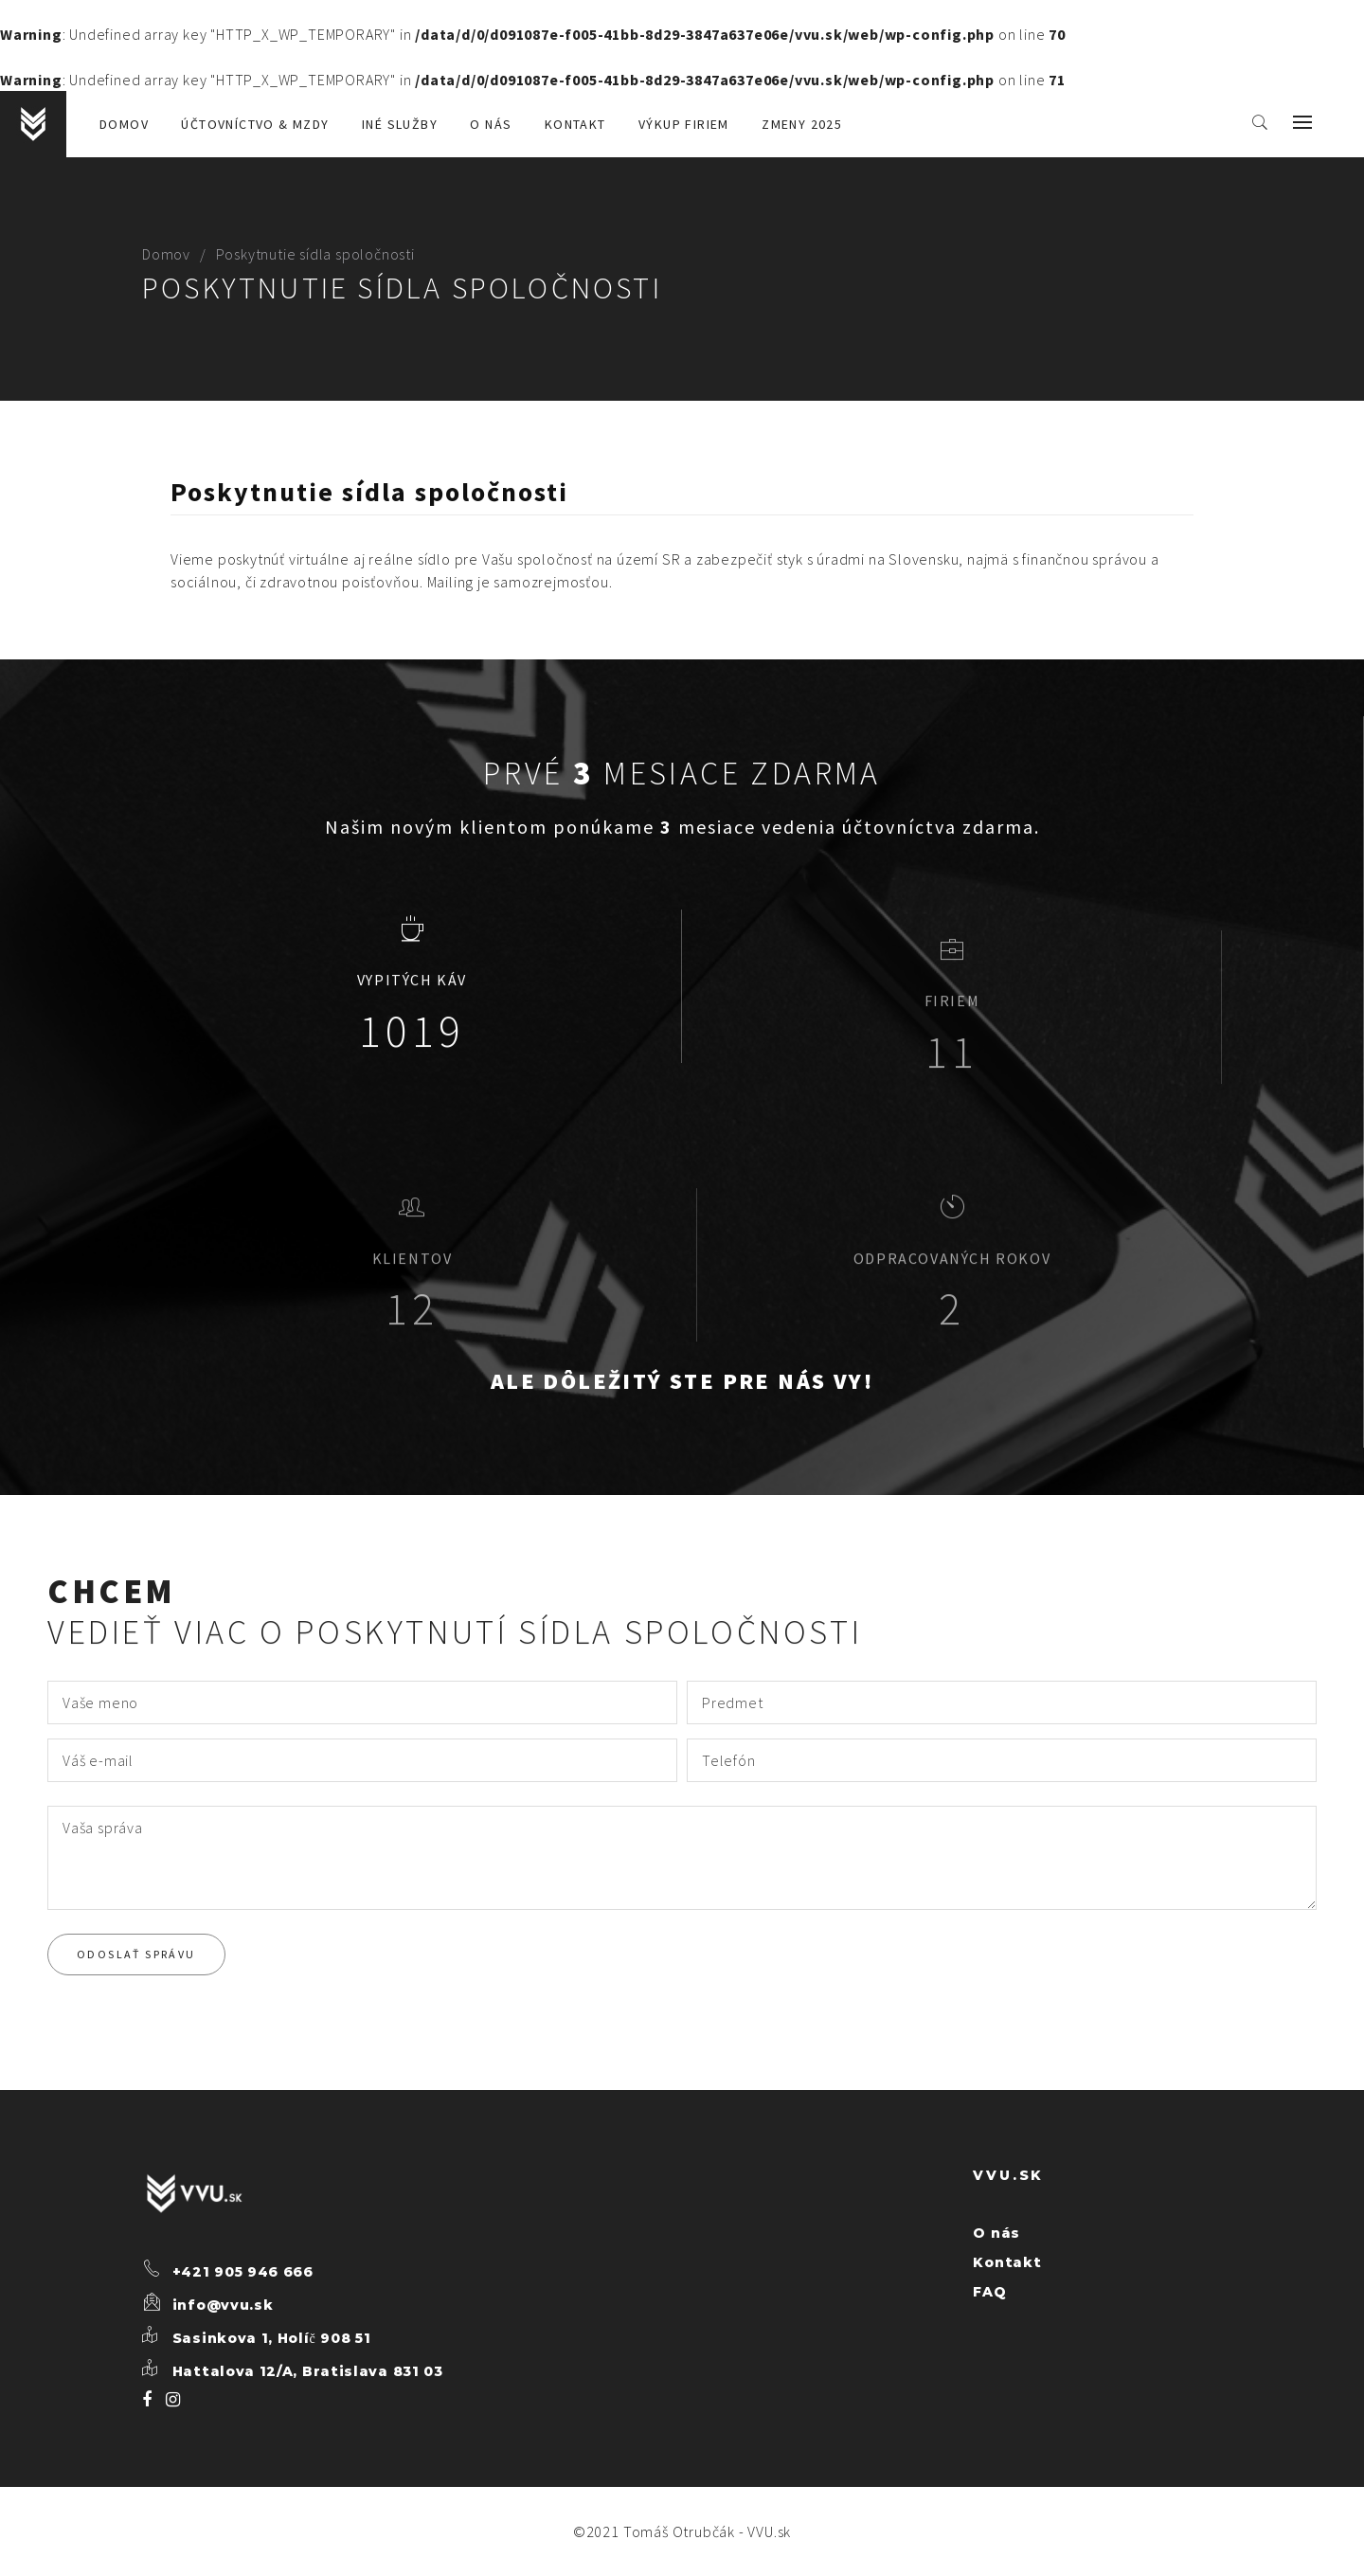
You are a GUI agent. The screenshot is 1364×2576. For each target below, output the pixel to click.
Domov (124, 124)
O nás (491, 124)
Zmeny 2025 (802, 124)
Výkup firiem (683, 124)
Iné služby (400, 124)
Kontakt (575, 124)
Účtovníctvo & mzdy (255, 124)
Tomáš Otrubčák (679, 2531)
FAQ (989, 2291)
